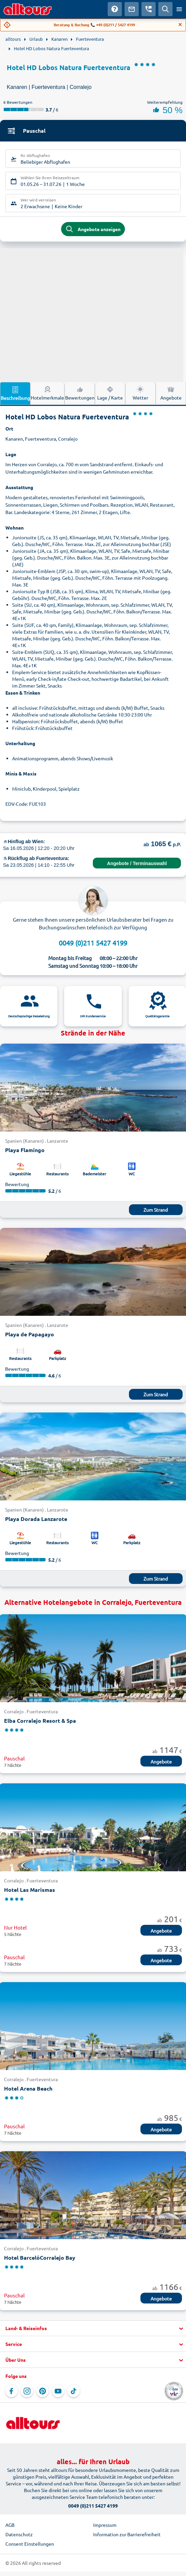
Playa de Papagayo (29, 1334)
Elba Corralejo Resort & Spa (40, 1720)
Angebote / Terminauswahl (137, 863)
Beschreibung (15, 393)
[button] (93, 2328)
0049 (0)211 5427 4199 (93, 943)
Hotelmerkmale (47, 393)
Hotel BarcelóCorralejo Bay (39, 2257)
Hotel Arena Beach (28, 2088)
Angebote (171, 393)
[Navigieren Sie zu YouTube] (58, 2391)
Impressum (104, 2525)
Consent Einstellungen (29, 2544)
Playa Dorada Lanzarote (36, 1518)
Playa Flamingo (25, 1149)
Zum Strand (155, 1210)
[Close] (180, 24)
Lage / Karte (110, 393)
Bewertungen (80, 393)
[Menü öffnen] (179, 9)
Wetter (140, 393)
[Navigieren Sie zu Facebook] (11, 2391)
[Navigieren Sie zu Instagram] (27, 2391)
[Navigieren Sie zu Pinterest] (42, 2391)
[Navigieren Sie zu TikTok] (74, 2391)
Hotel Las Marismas (29, 1889)
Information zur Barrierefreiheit (127, 2534)
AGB (10, 2525)
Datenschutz (19, 2534)
